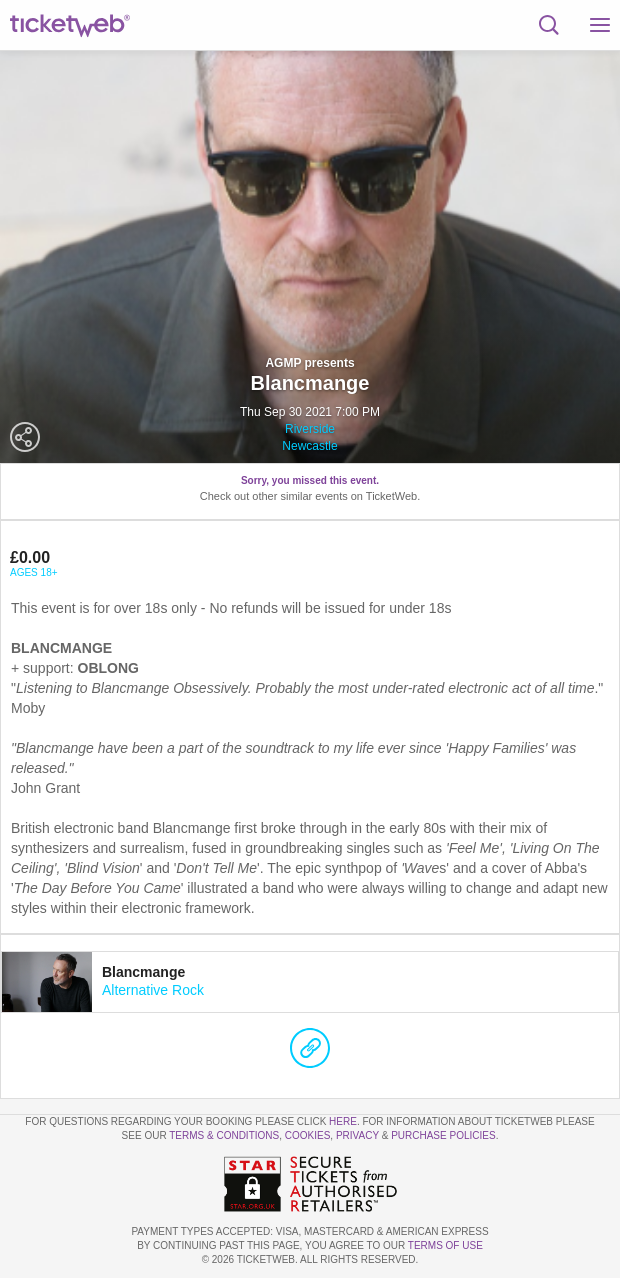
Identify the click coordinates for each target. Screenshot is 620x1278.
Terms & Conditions (224, 1135)
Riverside (310, 429)
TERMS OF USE (445, 1245)
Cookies (308, 1135)
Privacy (357, 1135)
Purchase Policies (443, 1135)
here (343, 1121)
